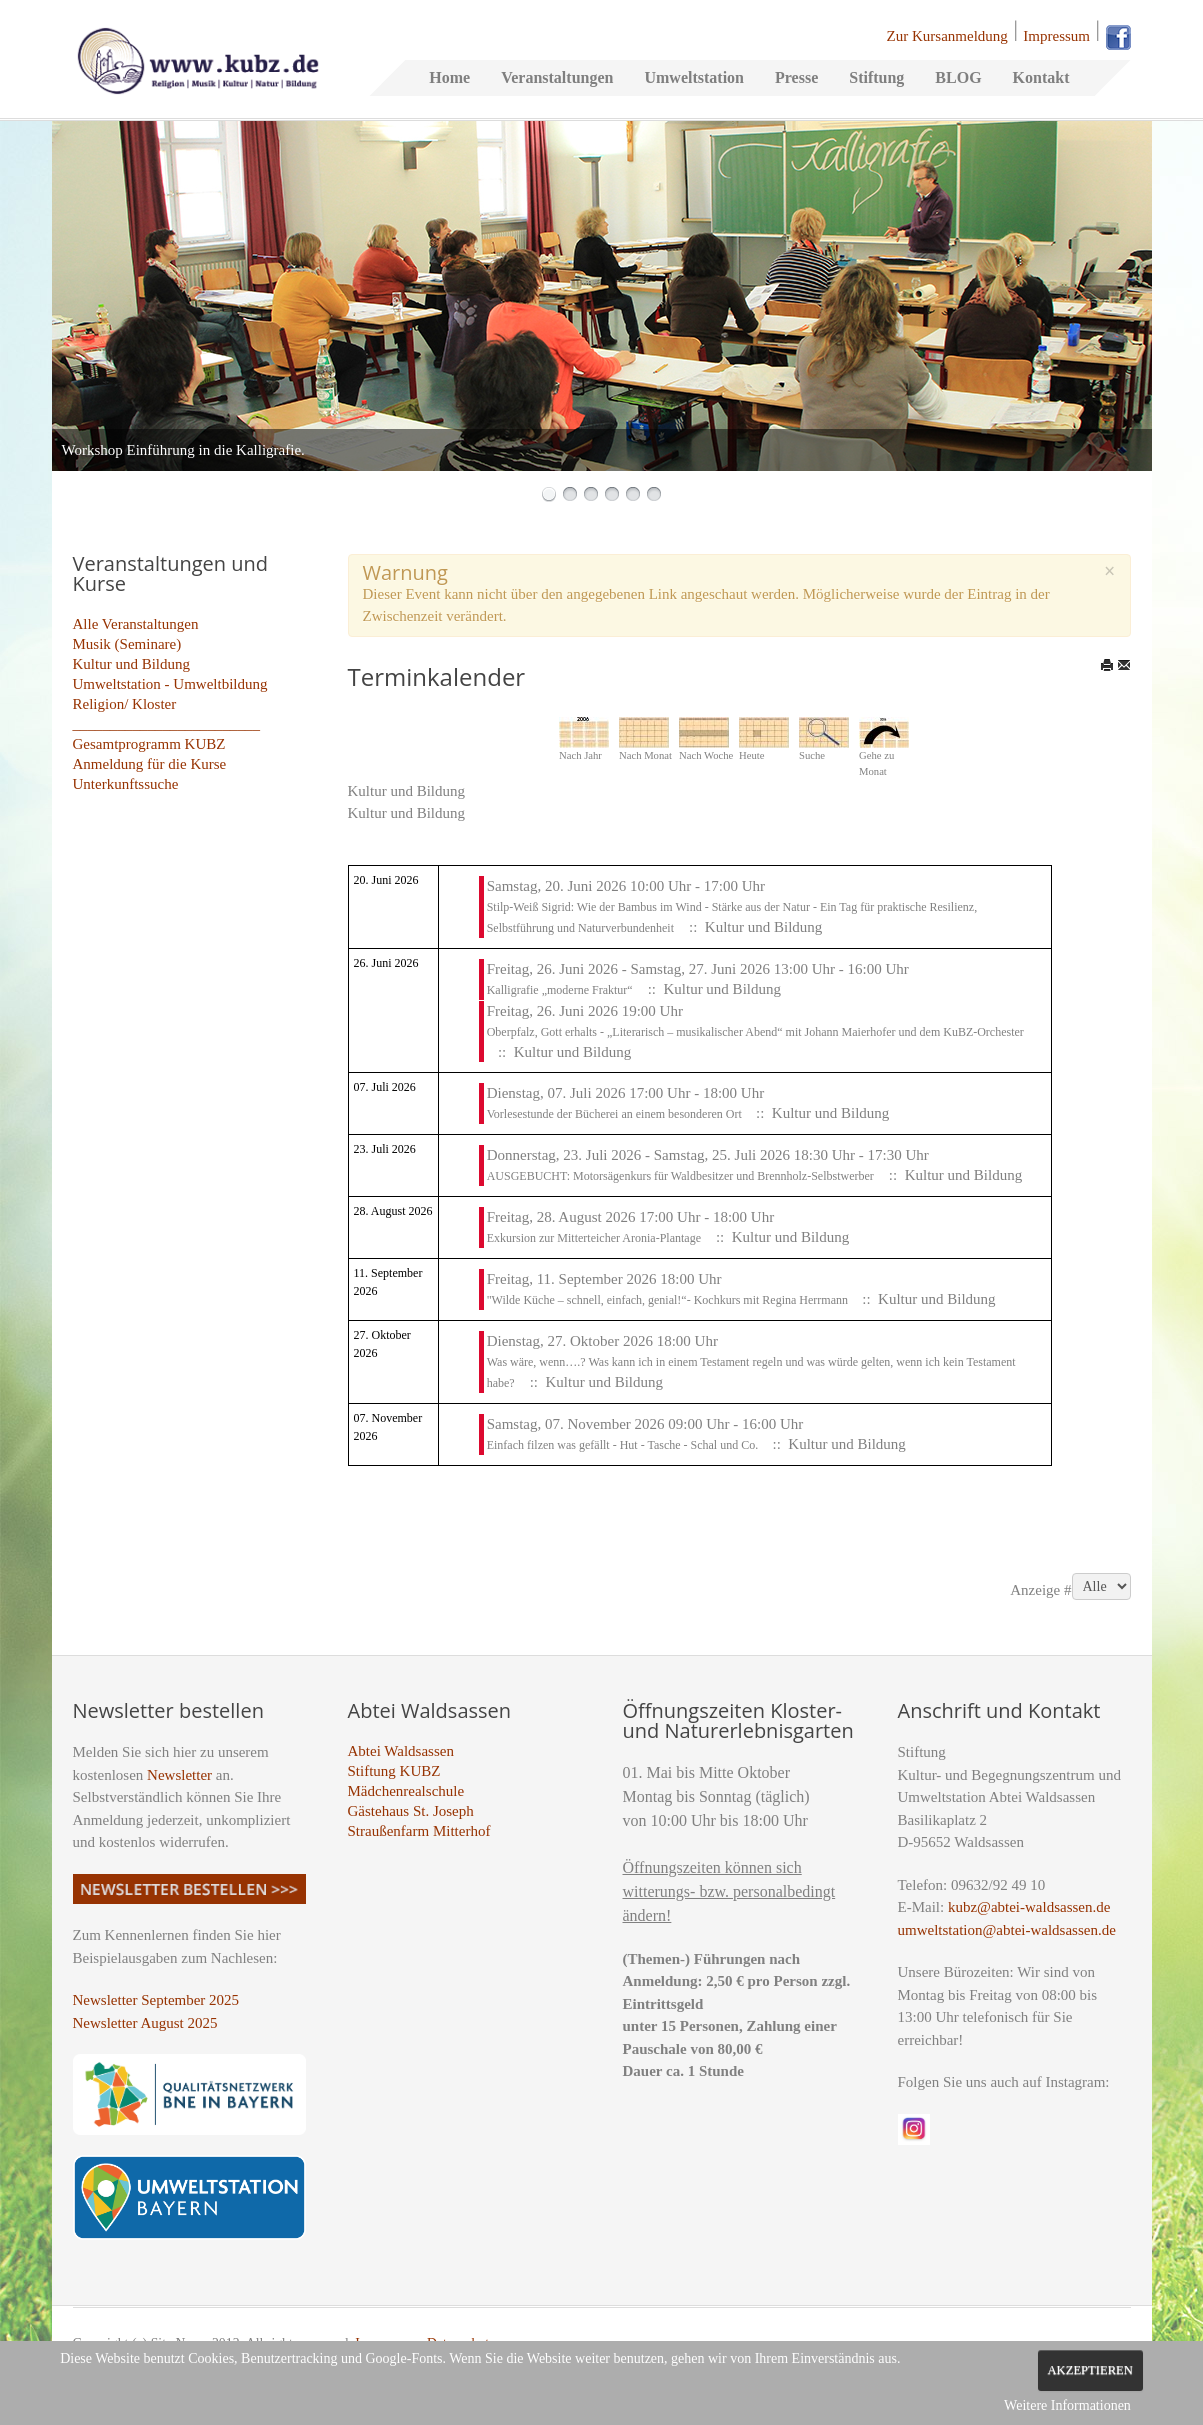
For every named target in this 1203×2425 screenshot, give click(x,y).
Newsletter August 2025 (145, 2023)
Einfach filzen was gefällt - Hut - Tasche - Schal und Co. (624, 1445)
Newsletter (179, 1775)
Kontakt (1041, 77)
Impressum (1056, 36)
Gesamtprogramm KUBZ (149, 744)
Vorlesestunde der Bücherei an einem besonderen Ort (616, 1114)
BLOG (958, 77)
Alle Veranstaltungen (136, 624)
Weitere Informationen (1067, 2405)
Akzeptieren (1090, 2370)
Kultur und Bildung (132, 664)
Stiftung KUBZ (394, 1771)
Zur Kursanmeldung (947, 36)
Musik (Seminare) (127, 644)
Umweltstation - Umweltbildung (170, 684)
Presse (796, 77)
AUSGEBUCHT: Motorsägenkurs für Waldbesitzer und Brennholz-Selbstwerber (680, 1176)
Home (449, 77)
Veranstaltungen (557, 77)
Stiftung (876, 77)
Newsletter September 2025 (156, 2000)
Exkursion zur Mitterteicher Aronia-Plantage (594, 1238)
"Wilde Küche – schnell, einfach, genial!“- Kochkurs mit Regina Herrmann (669, 1300)
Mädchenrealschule (406, 1791)
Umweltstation (694, 77)
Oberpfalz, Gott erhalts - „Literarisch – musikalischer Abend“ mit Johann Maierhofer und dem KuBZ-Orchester (755, 1032)
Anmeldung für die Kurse (150, 764)
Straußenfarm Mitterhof (419, 1831)
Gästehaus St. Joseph (411, 1811)
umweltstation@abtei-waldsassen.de (1007, 1930)
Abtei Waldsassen (401, 1751)
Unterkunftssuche (126, 784)
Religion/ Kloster (125, 704)
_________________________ (167, 724)
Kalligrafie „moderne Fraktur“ (560, 990)
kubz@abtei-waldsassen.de (1029, 1907)
